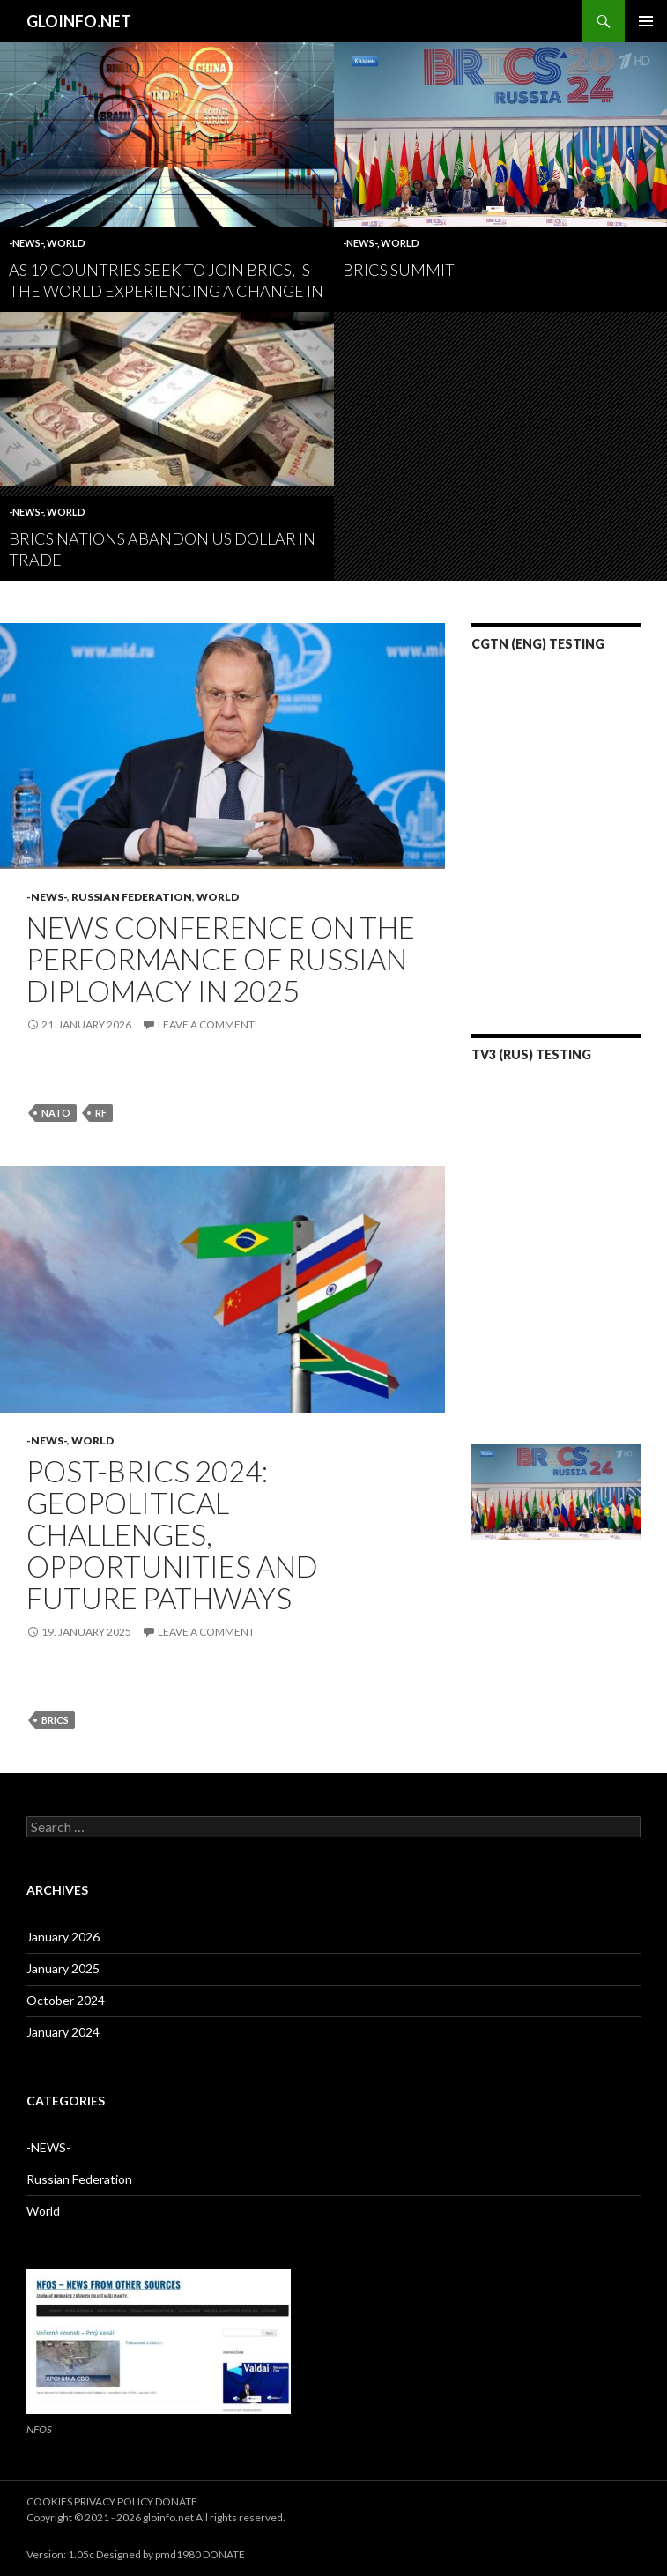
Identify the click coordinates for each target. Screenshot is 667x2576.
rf (101, 1112)
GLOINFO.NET (78, 21)
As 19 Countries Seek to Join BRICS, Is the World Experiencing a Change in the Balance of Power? (166, 291)
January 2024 (63, 2031)
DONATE (176, 2501)
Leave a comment (206, 1024)
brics (55, 1720)
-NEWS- (26, 243)
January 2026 (63, 1936)
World (66, 243)
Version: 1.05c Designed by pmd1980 (113, 2554)
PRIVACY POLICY (114, 2501)
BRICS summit (399, 269)
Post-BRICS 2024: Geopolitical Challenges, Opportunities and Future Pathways (172, 1534)
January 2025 (63, 1968)
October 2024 (65, 2000)
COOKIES (50, 2501)
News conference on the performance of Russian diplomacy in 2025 (220, 958)
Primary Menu (646, 21)
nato (55, 1112)
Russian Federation (131, 896)
